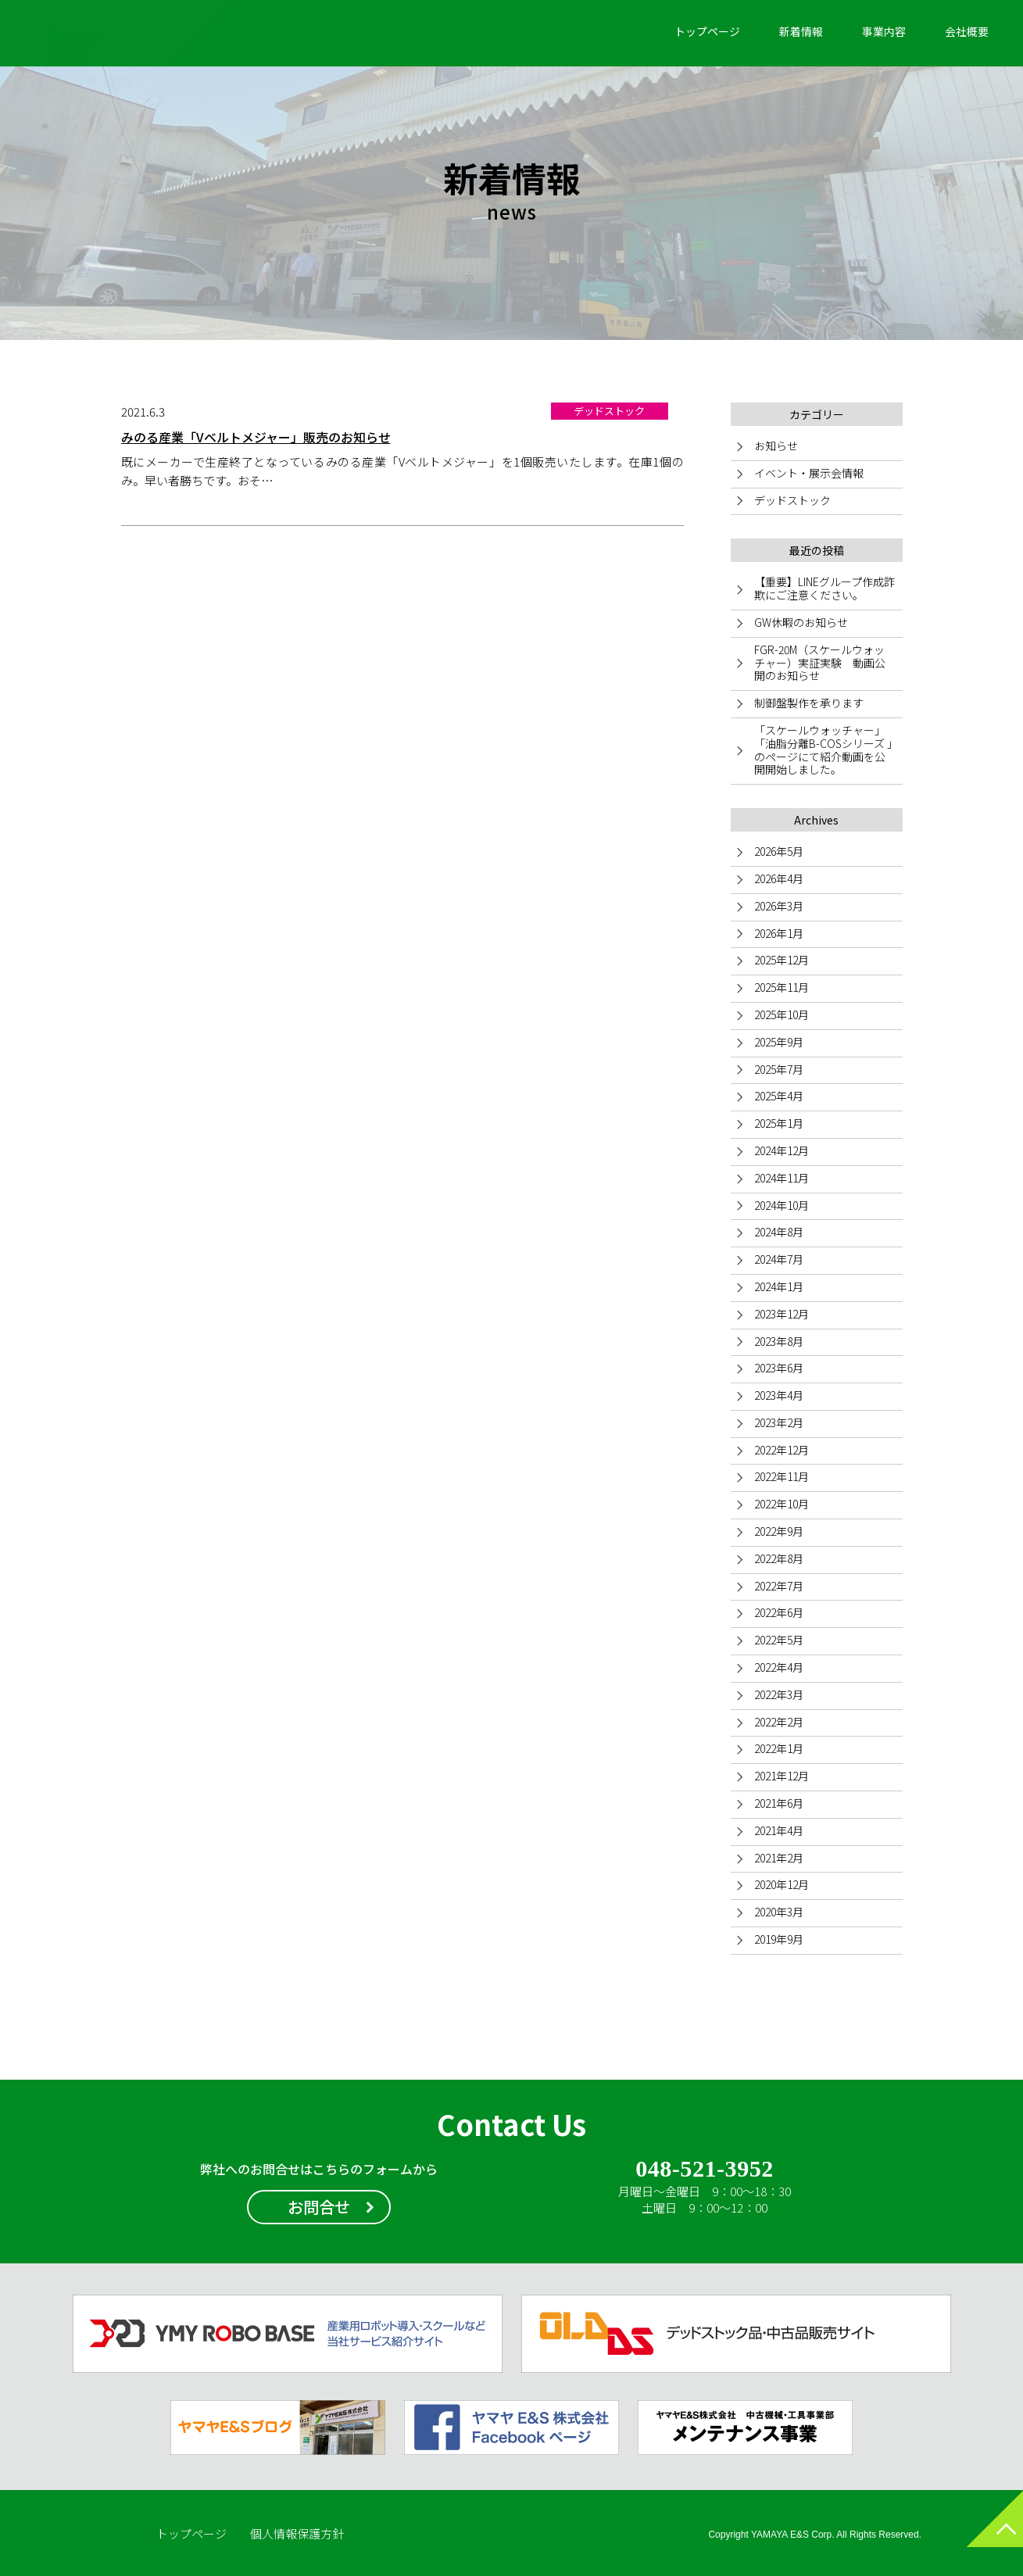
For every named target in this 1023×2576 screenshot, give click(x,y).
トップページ (707, 31)
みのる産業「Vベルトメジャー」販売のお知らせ (256, 437)
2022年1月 (778, 1748)
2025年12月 (781, 960)
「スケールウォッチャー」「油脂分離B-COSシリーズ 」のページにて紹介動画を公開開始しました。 (823, 749)
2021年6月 (778, 1803)
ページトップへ (980, 2533)
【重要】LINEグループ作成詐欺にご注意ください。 (824, 588)
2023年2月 (778, 1422)
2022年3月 (778, 1694)
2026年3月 (778, 906)
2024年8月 (778, 1232)
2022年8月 (778, 1558)
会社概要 (967, 31)
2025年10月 (781, 1014)
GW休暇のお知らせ (801, 622)
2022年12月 (781, 1450)
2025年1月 (778, 1123)
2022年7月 (778, 1586)
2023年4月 (778, 1395)
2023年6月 (778, 1368)
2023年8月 (778, 1341)
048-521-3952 (704, 2170)
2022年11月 (781, 1476)
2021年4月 (778, 1830)
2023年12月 (781, 1314)
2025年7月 (778, 1069)
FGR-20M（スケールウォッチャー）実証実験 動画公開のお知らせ (819, 663)
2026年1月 (778, 933)
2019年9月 (778, 1939)
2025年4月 (778, 1096)
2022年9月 (778, 1531)
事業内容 (884, 31)
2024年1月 (778, 1286)
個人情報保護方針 (297, 2533)
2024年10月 (781, 1205)
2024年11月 (781, 1178)
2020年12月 (781, 1884)
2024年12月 (781, 1150)
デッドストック (792, 500)
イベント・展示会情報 (809, 473)
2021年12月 (781, 1776)
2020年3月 (778, 1911)
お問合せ (319, 2206)
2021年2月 (778, 1858)
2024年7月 (778, 1259)
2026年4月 (778, 878)
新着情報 (801, 31)
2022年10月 (781, 1504)
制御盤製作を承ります (809, 702)
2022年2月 (778, 1722)
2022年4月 (778, 1667)
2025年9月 (778, 1042)
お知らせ (776, 445)
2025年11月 (781, 987)
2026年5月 (778, 851)
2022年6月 (778, 1612)
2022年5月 (778, 1640)
